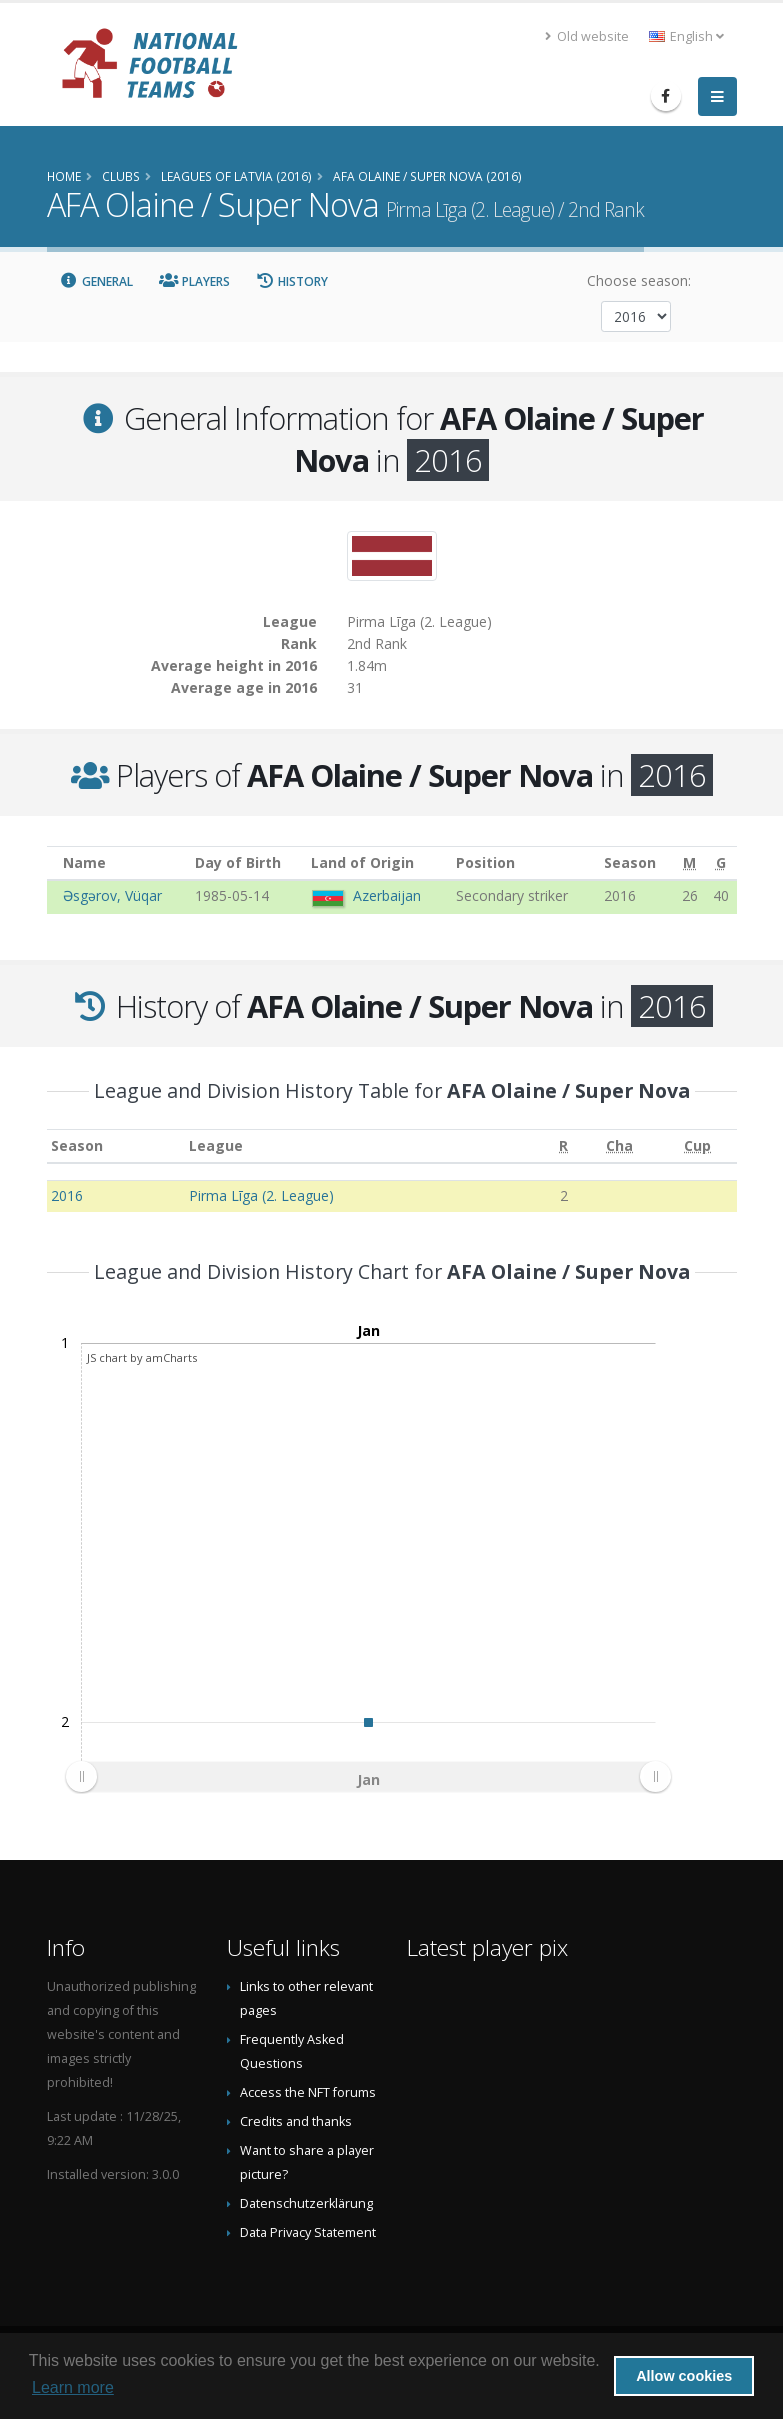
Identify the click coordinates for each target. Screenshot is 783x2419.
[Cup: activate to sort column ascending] (698, 1146)
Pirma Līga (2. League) (261, 1195)
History (292, 281)
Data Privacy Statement (308, 2232)
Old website (587, 36)
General (97, 281)
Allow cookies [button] (684, 2376)
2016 (67, 1195)
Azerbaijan (387, 895)
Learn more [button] (73, 2387)
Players (194, 281)
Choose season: (639, 280)
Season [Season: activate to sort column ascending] (77, 1145)
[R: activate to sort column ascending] (563, 1146)
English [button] (686, 36)
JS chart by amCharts (142, 1357)
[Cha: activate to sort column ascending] (620, 1146)
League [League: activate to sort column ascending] (216, 1145)
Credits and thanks (296, 2121)
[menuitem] (368, 1776)
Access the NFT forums (308, 2092)
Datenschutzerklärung (306, 2203)
